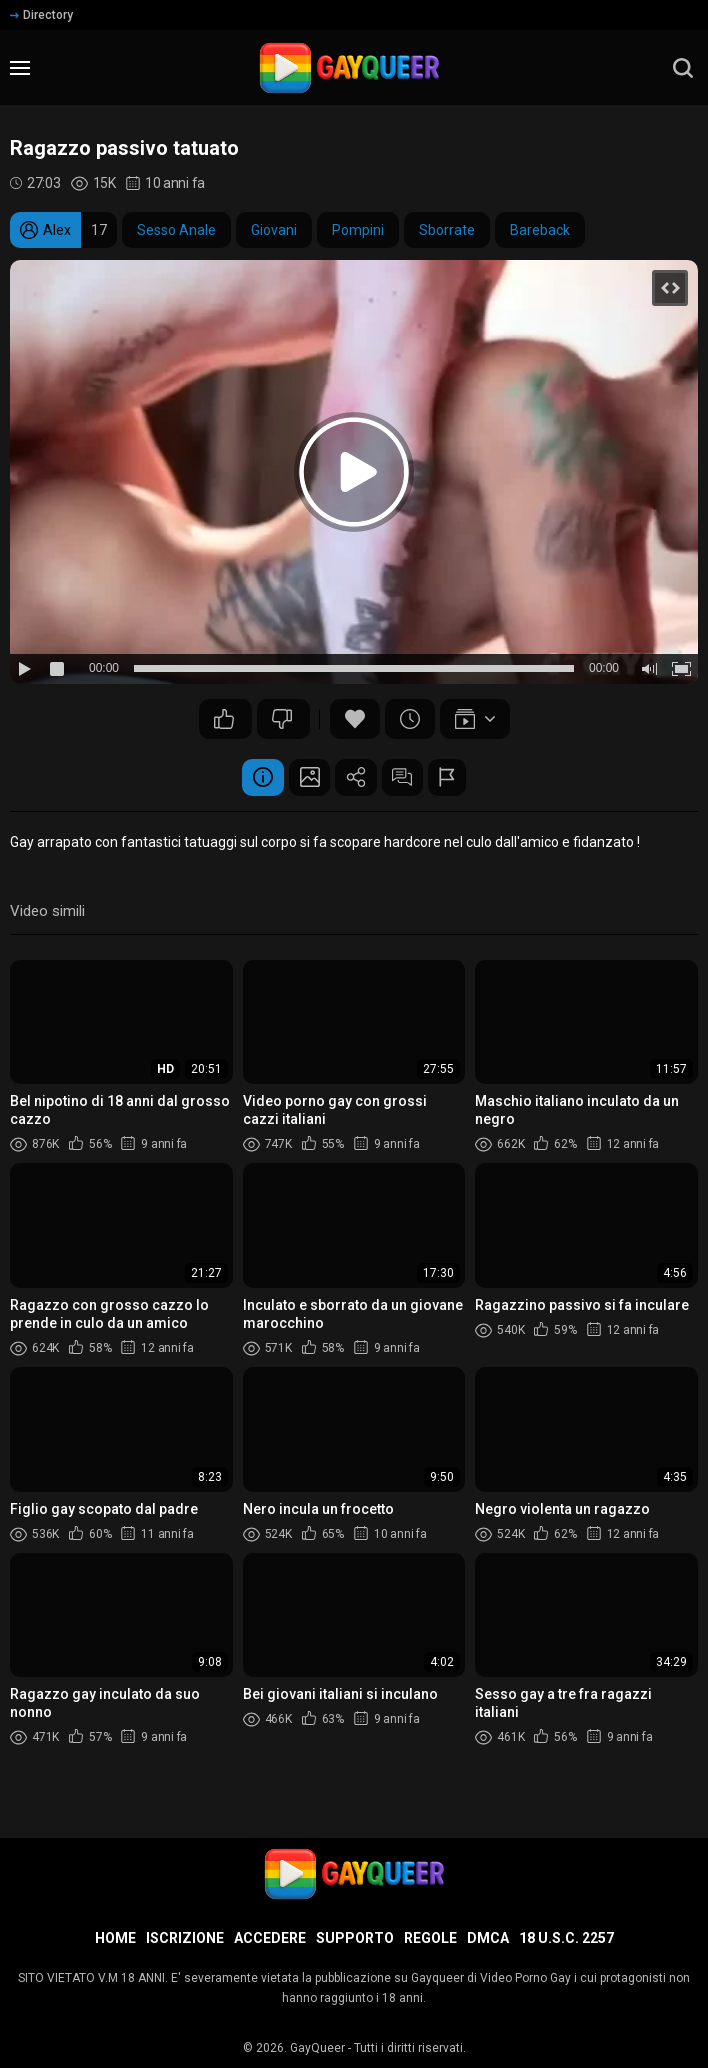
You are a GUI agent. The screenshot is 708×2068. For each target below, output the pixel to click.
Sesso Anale (176, 230)
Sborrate (447, 230)
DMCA (488, 1938)
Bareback (540, 230)
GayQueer (317, 2048)
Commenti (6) (411, 779)
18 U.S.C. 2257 (566, 1938)
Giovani (274, 230)
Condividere (356, 779)
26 (282, 719)
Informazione (246, 779)
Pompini (358, 230)
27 (224, 719)
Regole (430, 1938)
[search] (683, 68)
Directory (41, 15)
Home (115, 1938)
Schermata (301, 779)
